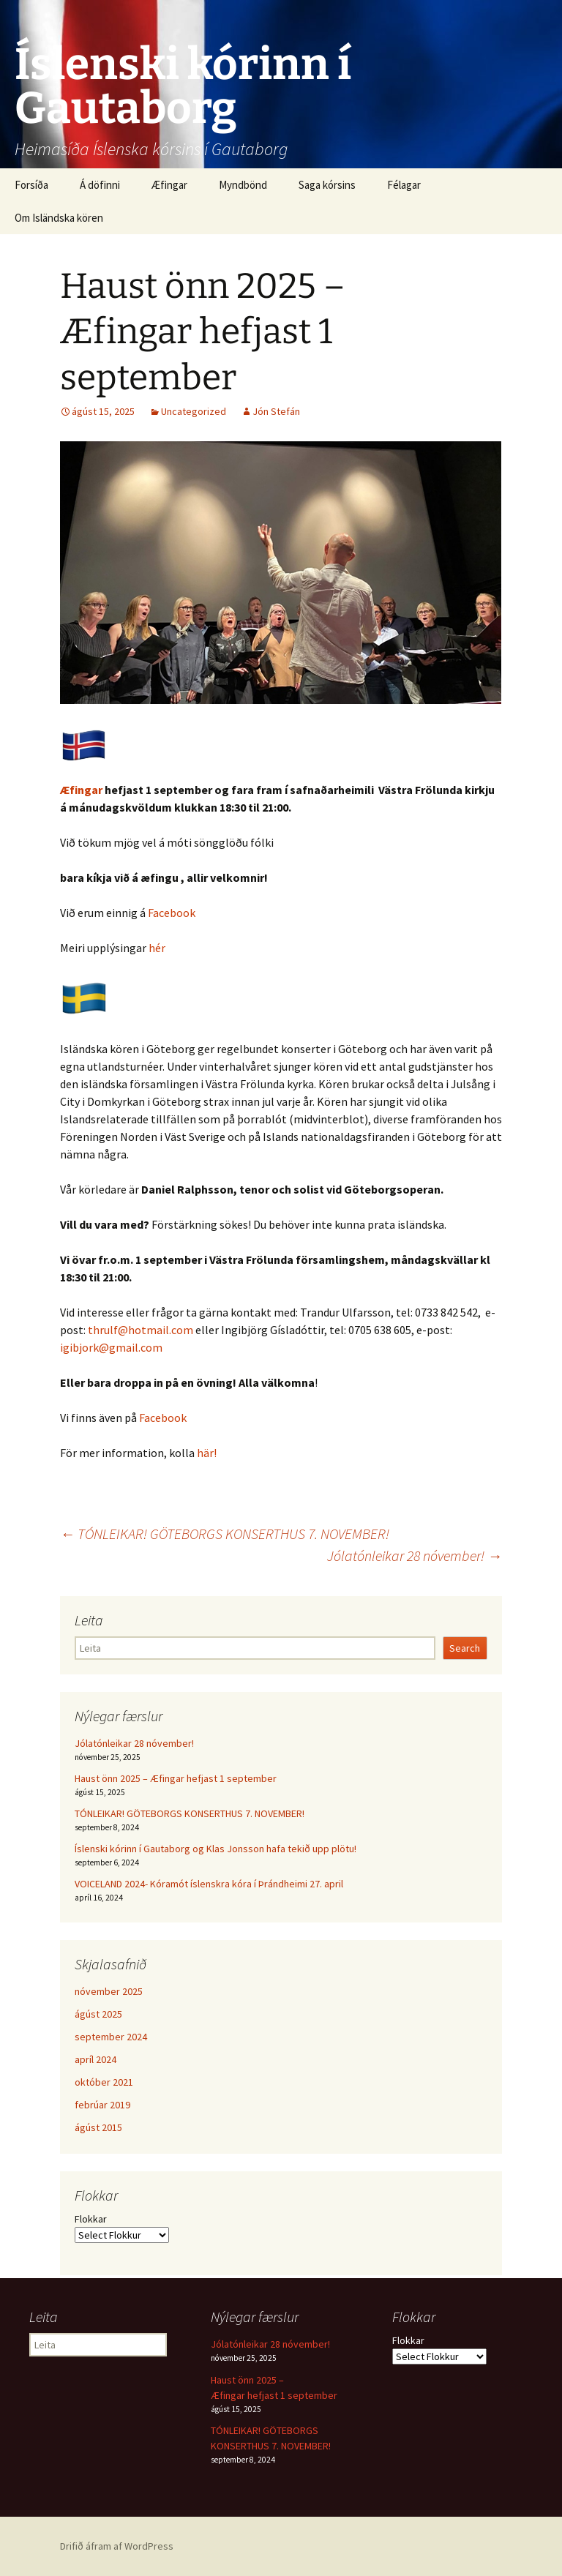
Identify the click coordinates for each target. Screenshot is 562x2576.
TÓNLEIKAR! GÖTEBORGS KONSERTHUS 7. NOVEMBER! (224, 1533)
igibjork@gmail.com (111, 1347)
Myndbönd (243, 185)
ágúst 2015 (98, 2127)
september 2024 (111, 2036)
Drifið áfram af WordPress (116, 2546)
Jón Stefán (276, 411)
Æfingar (169, 185)
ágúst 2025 (98, 2014)
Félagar (404, 185)
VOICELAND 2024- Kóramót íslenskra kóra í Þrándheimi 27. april (209, 1883)
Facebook (171, 912)
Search (464, 1648)
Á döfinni (100, 185)
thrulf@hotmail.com (140, 1329)
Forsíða (31, 185)
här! (207, 1452)
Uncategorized (193, 411)
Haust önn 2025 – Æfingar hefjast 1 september (176, 1778)
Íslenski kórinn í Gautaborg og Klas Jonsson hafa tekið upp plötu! (215, 1848)
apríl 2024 (95, 2059)
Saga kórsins (327, 185)
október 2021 (104, 2082)
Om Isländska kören (59, 218)
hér (157, 947)
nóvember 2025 (109, 1991)
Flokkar (91, 2218)
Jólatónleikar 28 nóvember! (414, 1555)
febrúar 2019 (102, 2104)
